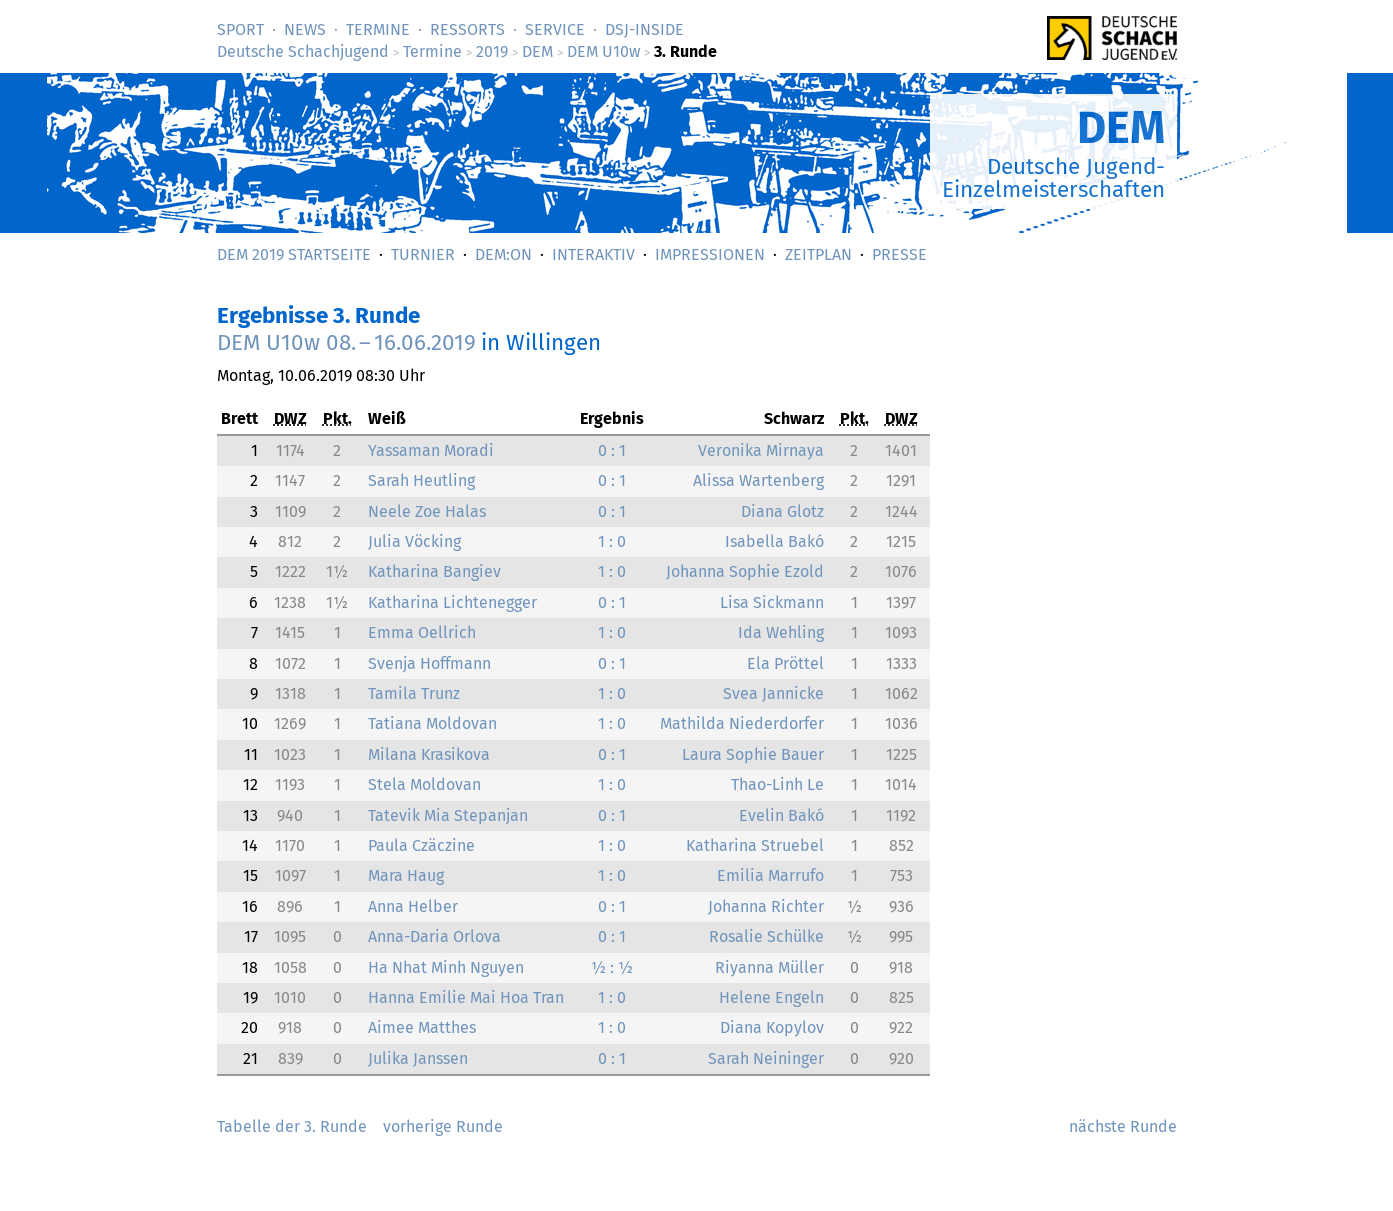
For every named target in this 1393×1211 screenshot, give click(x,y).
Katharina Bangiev (434, 571)
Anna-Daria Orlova (434, 936)
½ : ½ (612, 967)
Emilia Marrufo (770, 875)
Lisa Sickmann (772, 602)
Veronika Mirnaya (761, 450)
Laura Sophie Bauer (753, 754)
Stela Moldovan (424, 784)
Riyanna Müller (769, 967)
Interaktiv (593, 254)
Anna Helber (413, 906)
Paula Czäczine (421, 845)
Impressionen (710, 254)
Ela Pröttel (785, 663)
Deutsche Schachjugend (303, 51)
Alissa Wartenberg (758, 480)
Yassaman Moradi (431, 450)
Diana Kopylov (772, 1027)
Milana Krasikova (429, 754)
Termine (378, 29)
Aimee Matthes (422, 1027)
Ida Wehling (781, 632)
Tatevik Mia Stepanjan (448, 815)
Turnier (423, 254)
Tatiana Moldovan (432, 723)
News (305, 29)
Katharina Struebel (755, 845)
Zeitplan (818, 254)
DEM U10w (603, 51)
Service (555, 29)
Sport (240, 29)
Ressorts (467, 29)
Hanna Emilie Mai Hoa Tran (466, 997)
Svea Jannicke (773, 693)
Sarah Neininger (766, 1058)
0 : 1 (612, 450)
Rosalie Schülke (766, 936)
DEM (537, 51)
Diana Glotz (782, 511)
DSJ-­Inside (644, 29)
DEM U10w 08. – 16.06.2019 (346, 342)
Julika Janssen (418, 1058)
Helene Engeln (771, 997)
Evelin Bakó (781, 815)
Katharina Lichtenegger (452, 602)
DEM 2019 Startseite (294, 254)
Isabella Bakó (774, 541)
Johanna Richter (766, 906)
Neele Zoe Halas (427, 511)
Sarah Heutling (421, 480)
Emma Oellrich (422, 632)
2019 (492, 51)
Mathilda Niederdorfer (742, 723)
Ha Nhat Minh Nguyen (446, 967)
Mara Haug (406, 875)
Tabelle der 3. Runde (292, 1126)
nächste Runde (1123, 1126)
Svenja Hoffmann (429, 663)
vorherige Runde (443, 1126)
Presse (899, 254)
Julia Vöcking (414, 541)
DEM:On (503, 254)
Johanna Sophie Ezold (745, 571)
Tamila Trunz (414, 693)
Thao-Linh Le (777, 784)
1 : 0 (612, 541)
